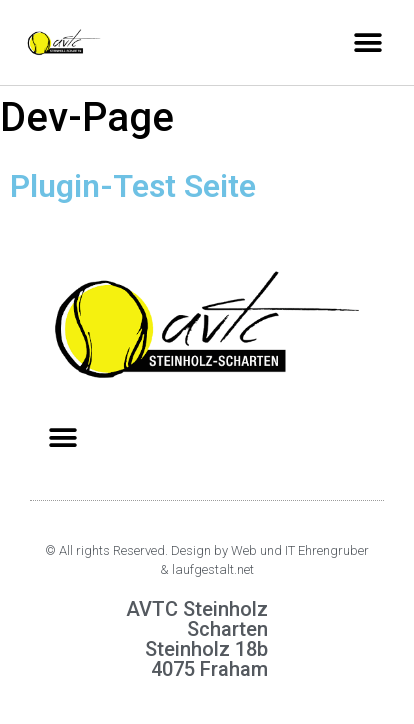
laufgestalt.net (213, 569)
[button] (367, 42)
